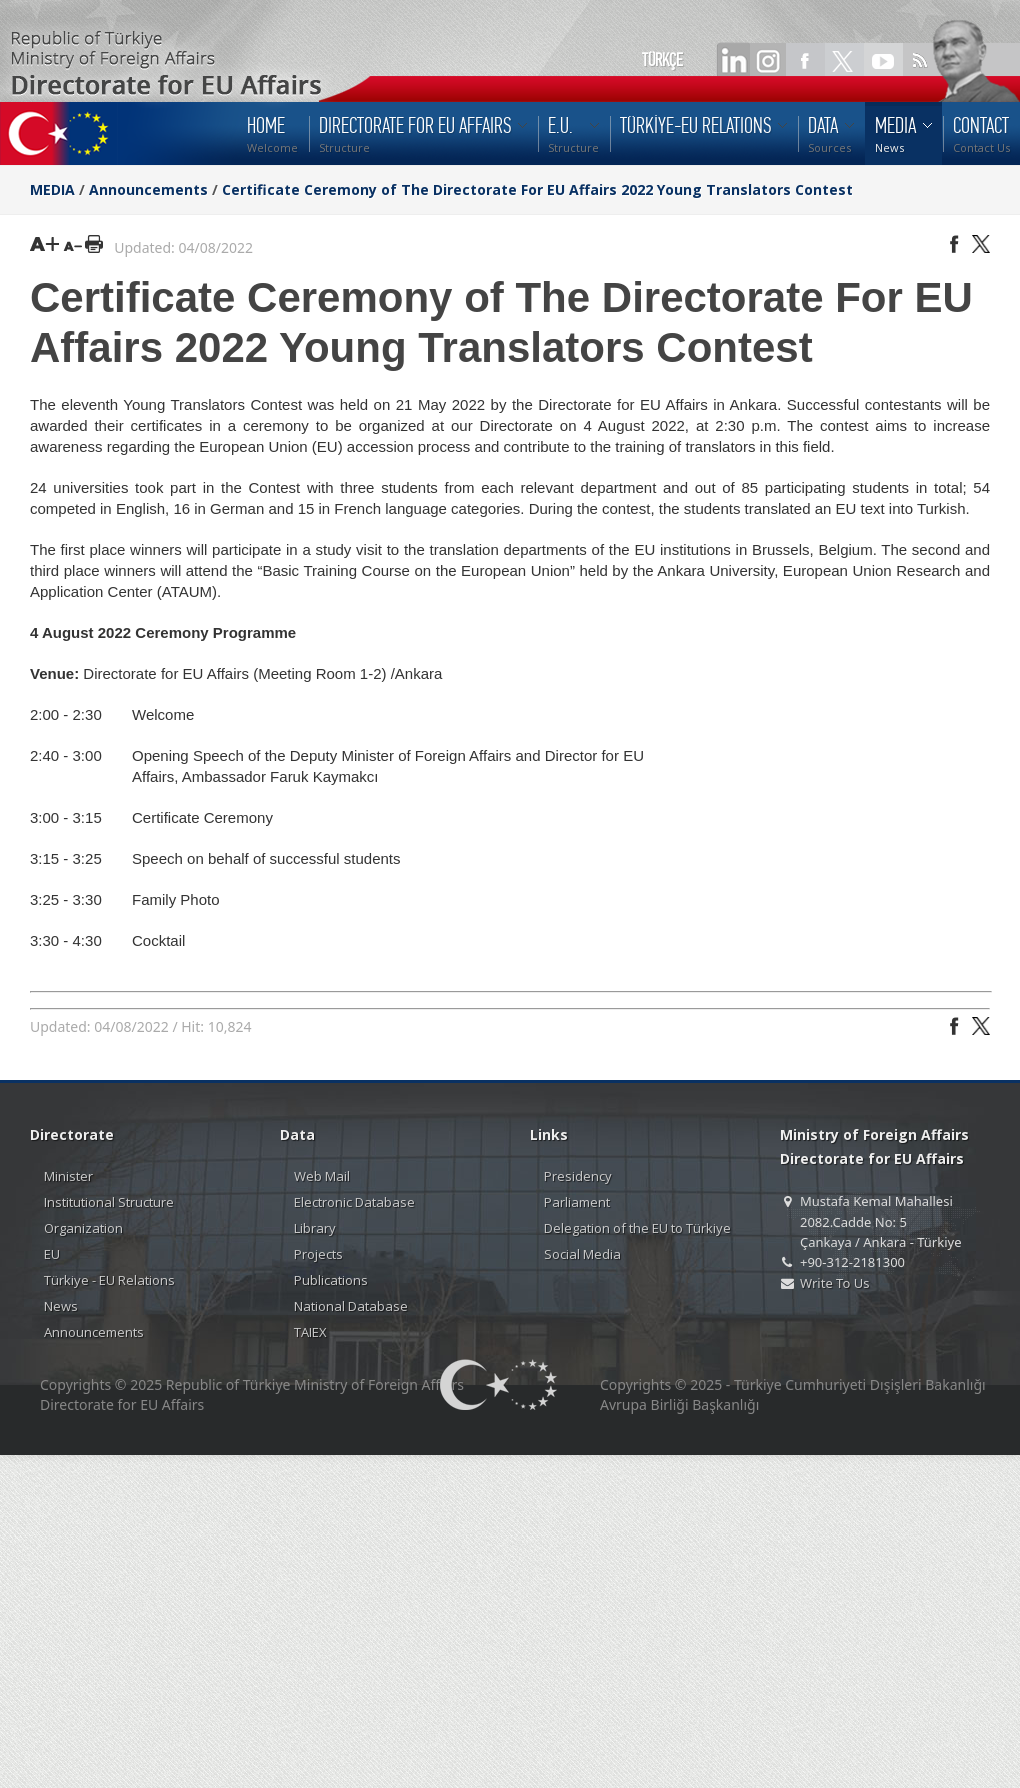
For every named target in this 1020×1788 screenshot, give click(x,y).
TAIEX (310, 1332)
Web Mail (322, 1176)
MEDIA (52, 189)
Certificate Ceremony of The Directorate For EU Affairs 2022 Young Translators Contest (537, 189)
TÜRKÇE (662, 60)
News (61, 1306)
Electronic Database (354, 1202)
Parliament (577, 1202)
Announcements (148, 189)
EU (52, 1254)
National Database (351, 1306)
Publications (331, 1280)
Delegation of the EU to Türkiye (637, 1228)
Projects (318, 1254)
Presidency (578, 1176)
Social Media (582, 1254)
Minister (68, 1176)
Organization (83, 1228)
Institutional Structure (109, 1202)
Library (315, 1228)
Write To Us (834, 1283)
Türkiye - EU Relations (109, 1280)
